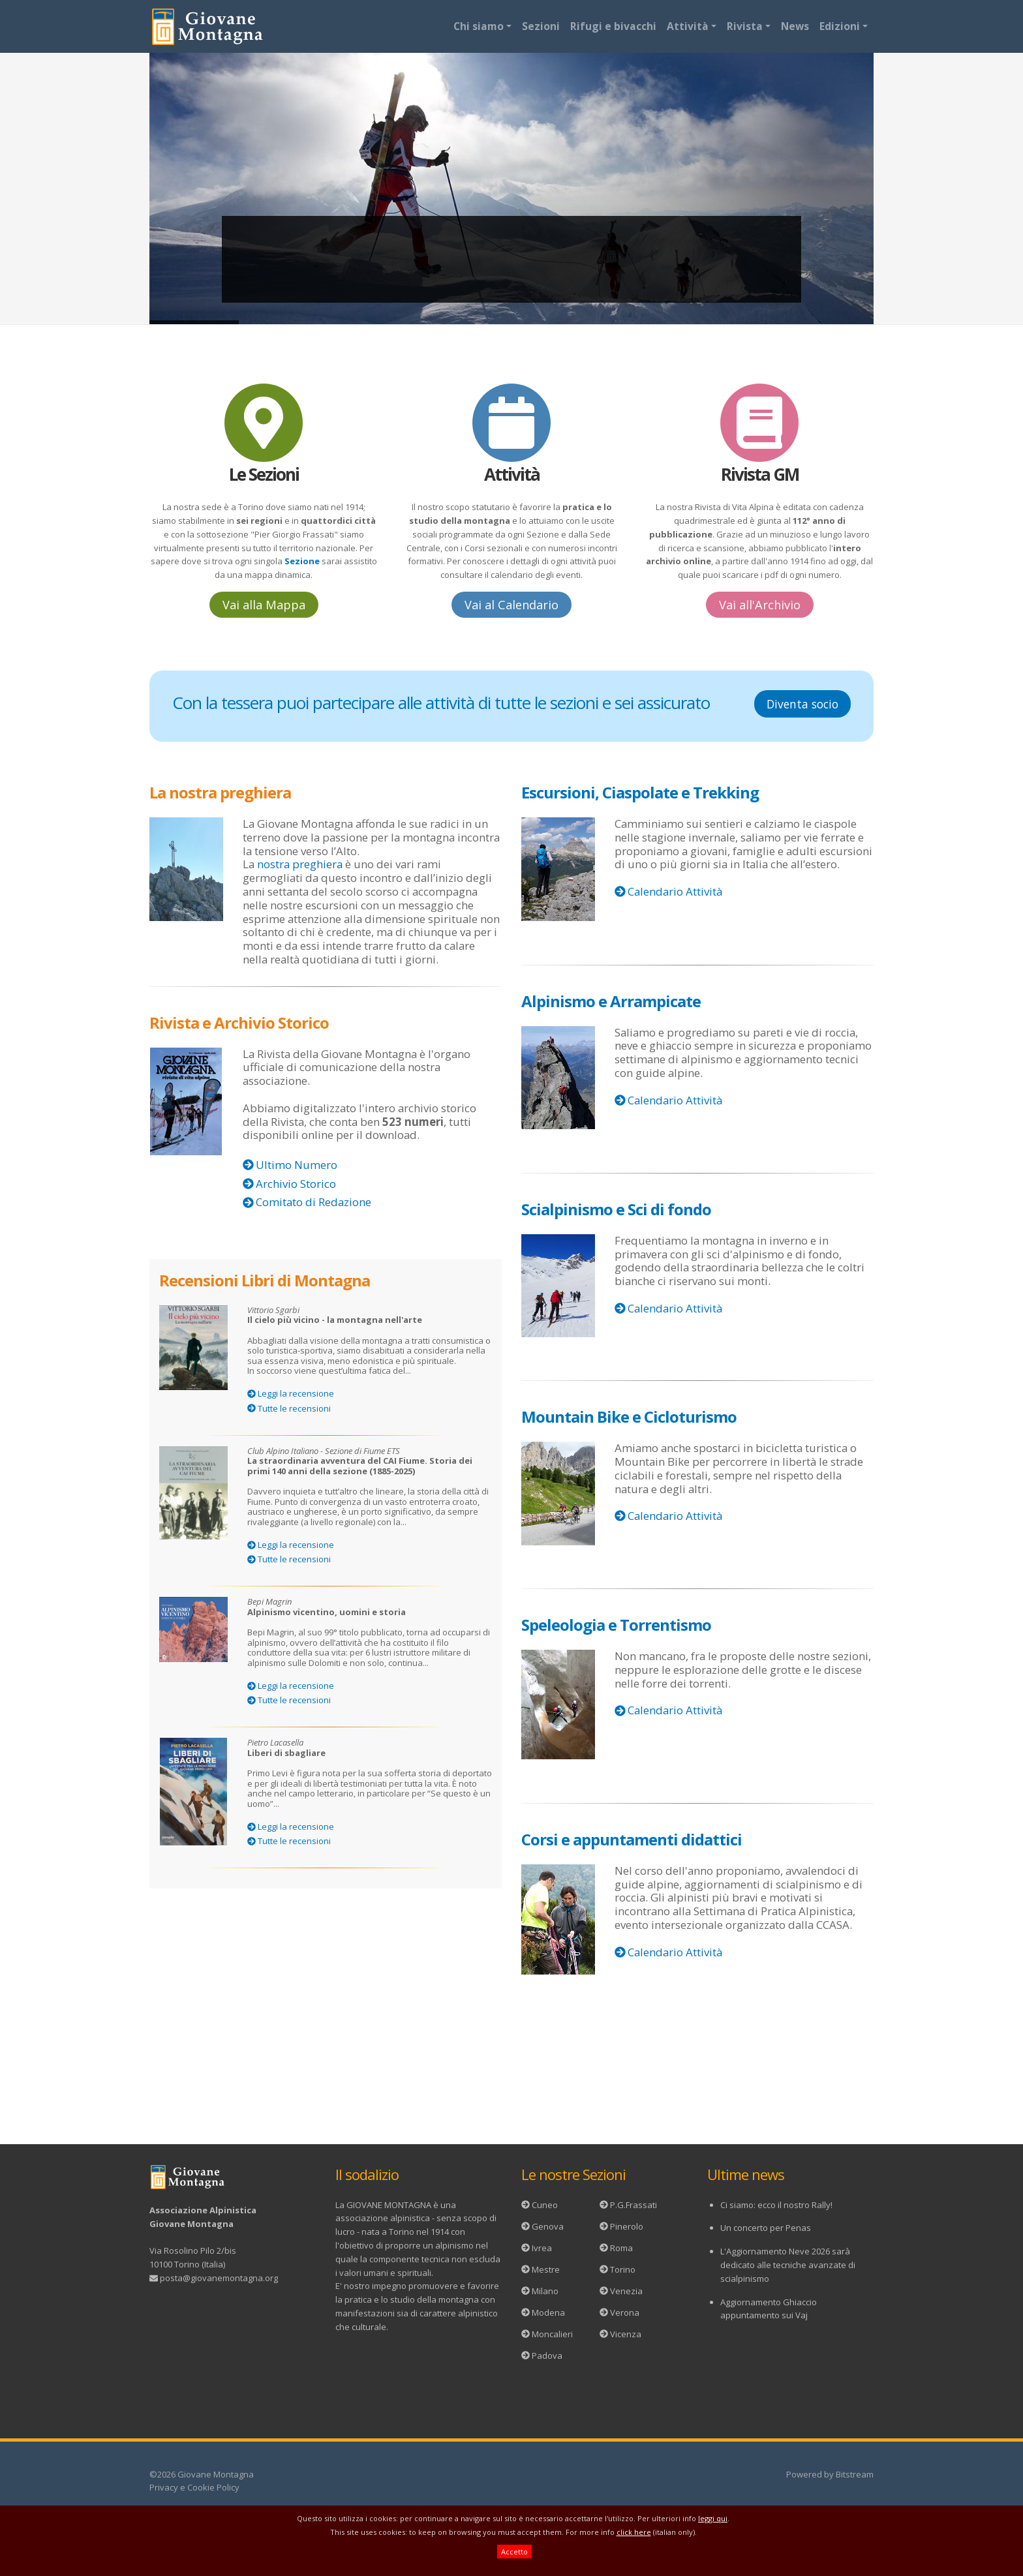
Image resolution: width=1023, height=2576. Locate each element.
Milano (545, 2291)
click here (634, 2532)
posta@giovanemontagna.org (219, 2278)
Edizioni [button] (839, 26)
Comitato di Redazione (313, 1201)
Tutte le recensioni (294, 1408)
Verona (624, 2312)
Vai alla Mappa (263, 605)
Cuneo (545, 2205)
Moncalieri (552, 2334)
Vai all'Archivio (760, 605)
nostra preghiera (300, 863)
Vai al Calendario (511, 605)
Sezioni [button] (541, 26)
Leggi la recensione (296, 1393)
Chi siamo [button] (478, 26)
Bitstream (855, 2474)
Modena (548, 2312)
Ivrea (542, 2248)
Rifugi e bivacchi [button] (613, 26)
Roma (621, 2248)
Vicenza (625, 2334)
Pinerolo (626, 2226)
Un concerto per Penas (765, 2228)
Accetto (514, 2551)
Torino (622, 2269)
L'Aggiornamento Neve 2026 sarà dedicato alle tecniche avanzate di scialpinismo (787, 2264)
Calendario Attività (675, 891)
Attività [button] (688, 26)
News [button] (795, 26)
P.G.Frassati (633, 2205)
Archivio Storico (296, 1183)
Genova (548, 2226)
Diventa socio (802, 704)
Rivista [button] (745, 26)
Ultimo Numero (296, 1164)
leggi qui (712, 2518)
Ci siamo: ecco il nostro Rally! (776, 2205)
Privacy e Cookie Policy (194, 2487)
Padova (547, 2355)
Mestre (546, 2269)
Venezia (626, 2291)
